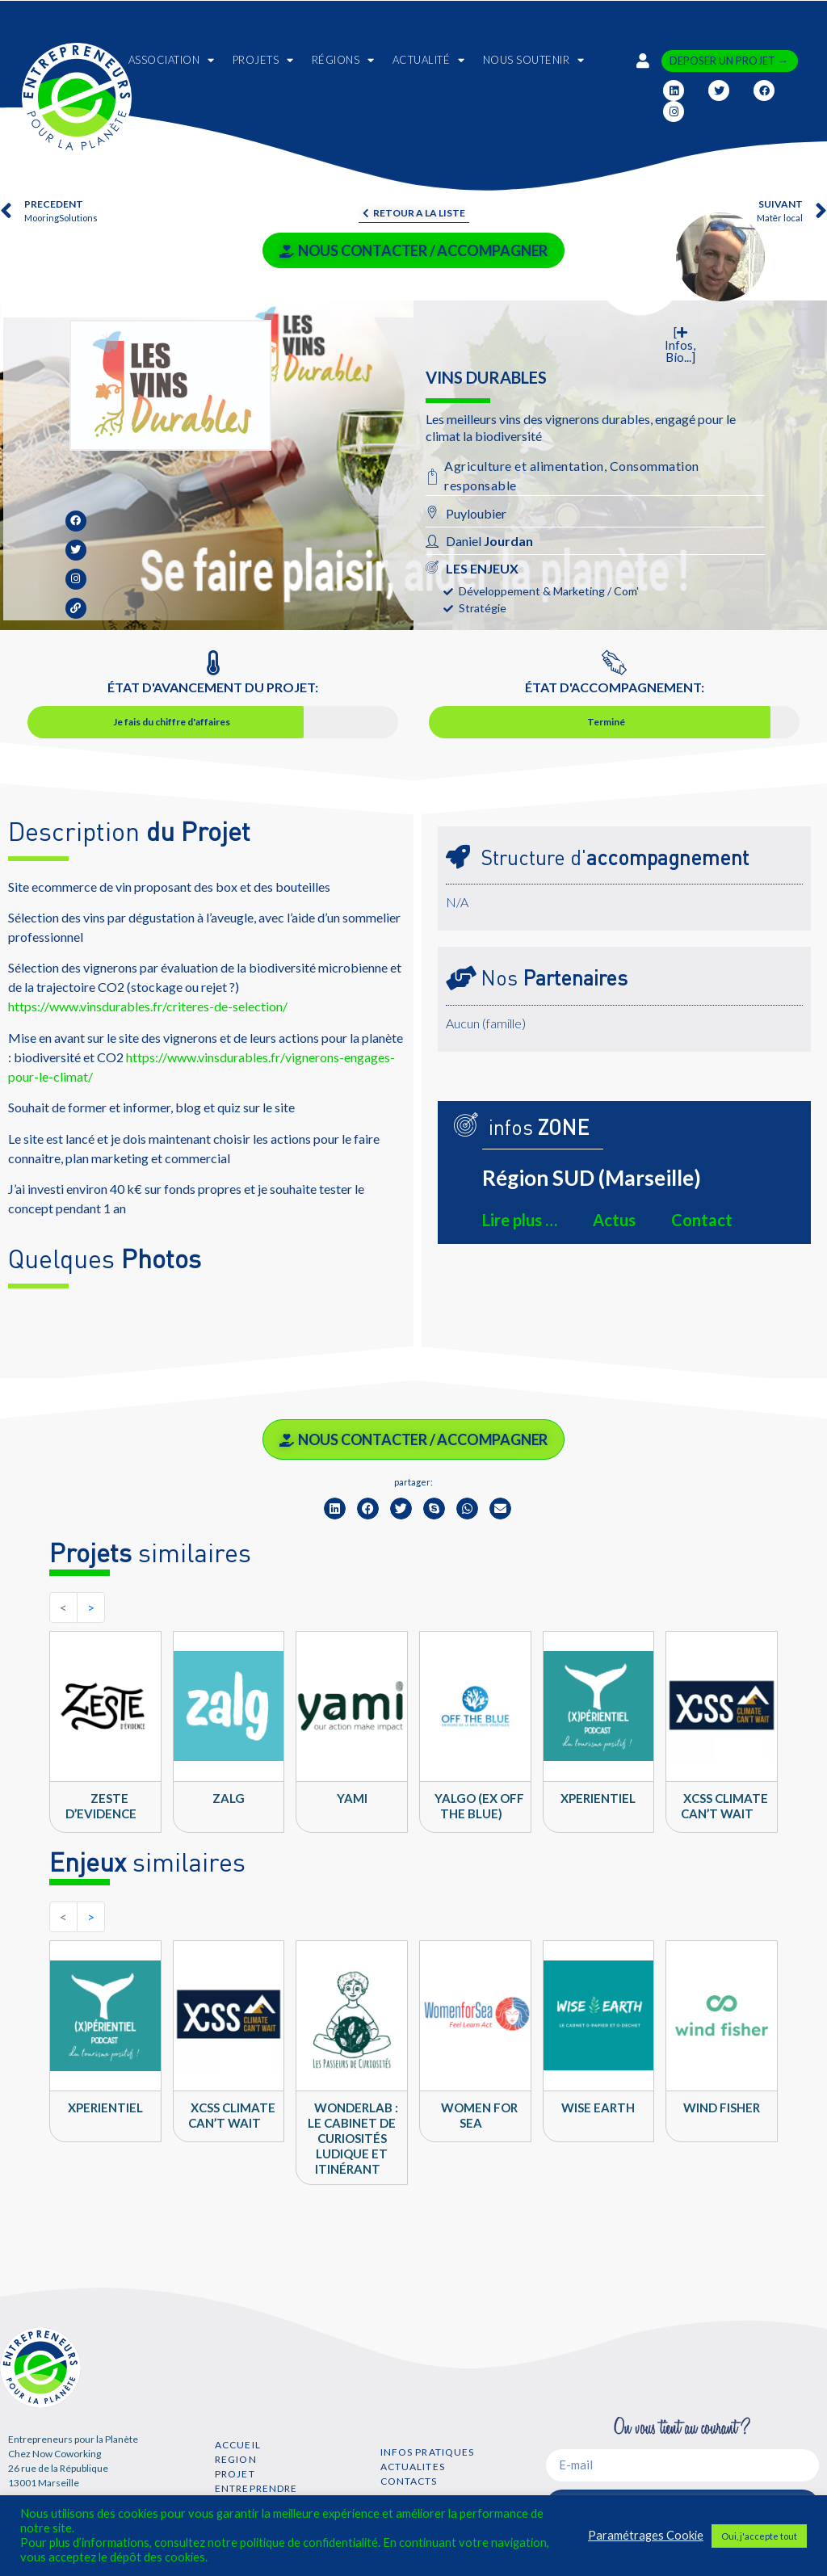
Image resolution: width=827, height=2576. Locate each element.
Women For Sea (479, 2115)
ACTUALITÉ (429, 60)
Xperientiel (598, 1798)
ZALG (228, 1798)
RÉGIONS (343, 60)
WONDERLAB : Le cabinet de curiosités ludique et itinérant (353, 2138)
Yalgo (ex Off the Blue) (479, 1806)
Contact (702, 1219)
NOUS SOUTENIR (534, 60)
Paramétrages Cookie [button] (645, 2535)
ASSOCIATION (171, 60)
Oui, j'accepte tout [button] (759, 2536)
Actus (614, 1219)
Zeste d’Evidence (100, 1806)
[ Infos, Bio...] (680, 344)
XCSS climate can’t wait (724, 1806)
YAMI (352, 1798)
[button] (335, 1508)
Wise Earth (598, 2107)
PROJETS (263, 60)
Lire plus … (519, 1219)
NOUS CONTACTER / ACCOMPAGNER (413, 250)
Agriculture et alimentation (524, 465)
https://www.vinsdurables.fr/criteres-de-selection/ (148, 1006)
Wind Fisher (721, 2107)
